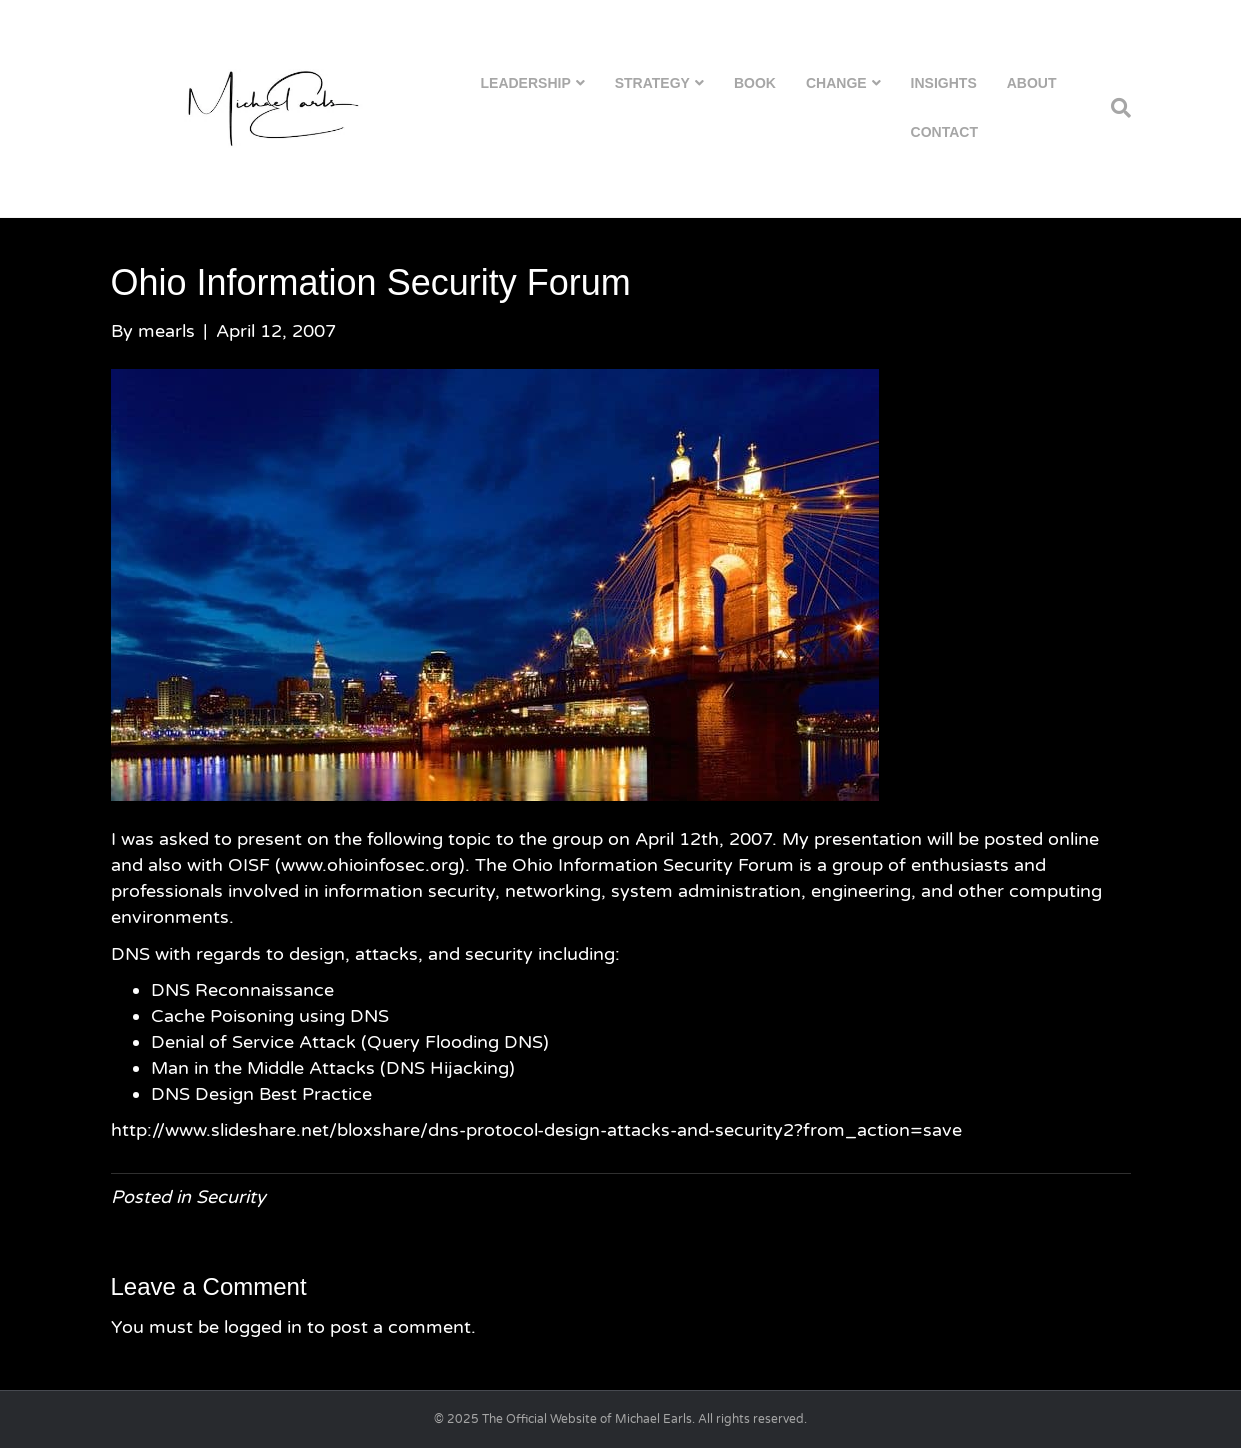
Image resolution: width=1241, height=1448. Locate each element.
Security (231, 1197)
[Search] (1113, 108)
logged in (263, 1327)
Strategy (652, 83)
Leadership (526, 83)
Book (755, 83)
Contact (944, 132)
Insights (944, 83)
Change (836, 83)
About (1032, 83)
